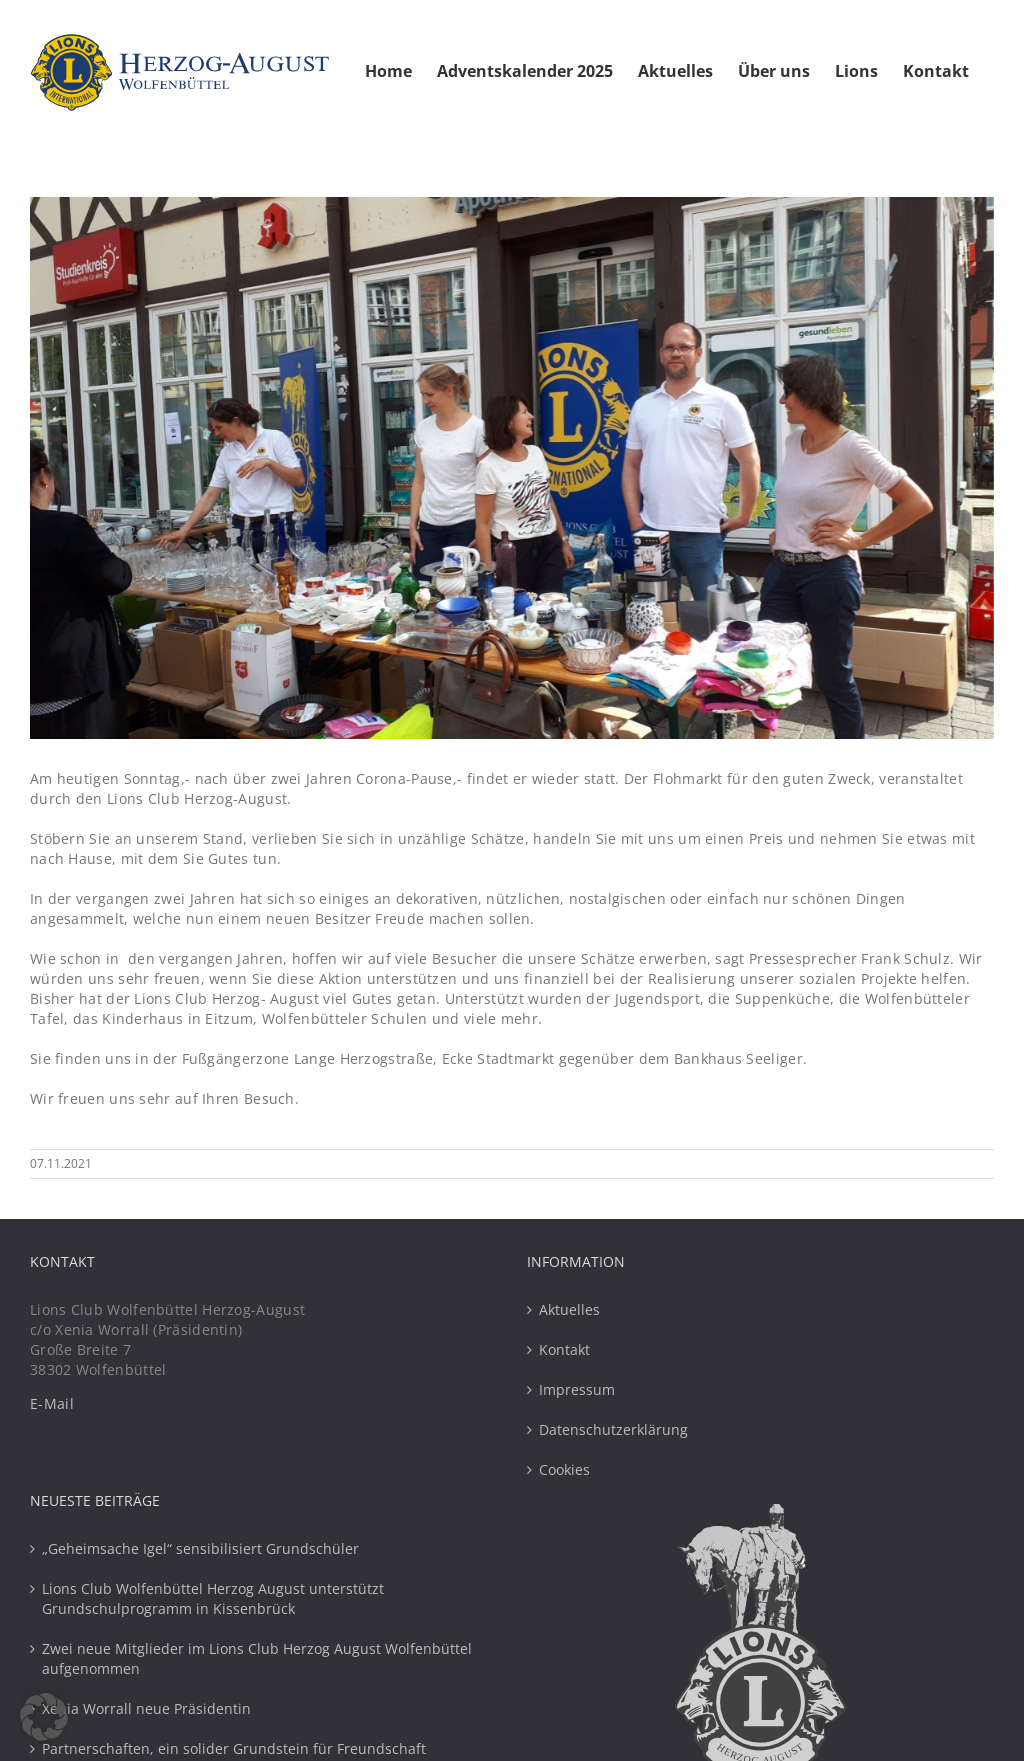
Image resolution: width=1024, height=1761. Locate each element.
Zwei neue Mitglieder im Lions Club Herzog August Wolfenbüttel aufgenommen (257, 1658)
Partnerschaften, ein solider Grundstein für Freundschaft (234, 1748)
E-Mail (52, 1403)
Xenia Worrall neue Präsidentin (146, 1708)
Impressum (577, 1389)
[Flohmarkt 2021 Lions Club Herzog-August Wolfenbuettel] (512, 468)
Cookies (564, 1469)
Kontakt (564, 1349)
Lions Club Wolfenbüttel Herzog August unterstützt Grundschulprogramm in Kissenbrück (213, 1598)
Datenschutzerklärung (613, 1429)
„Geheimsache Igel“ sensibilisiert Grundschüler (200, 1548)
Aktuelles (569, 1309)
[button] (44, 1717)
